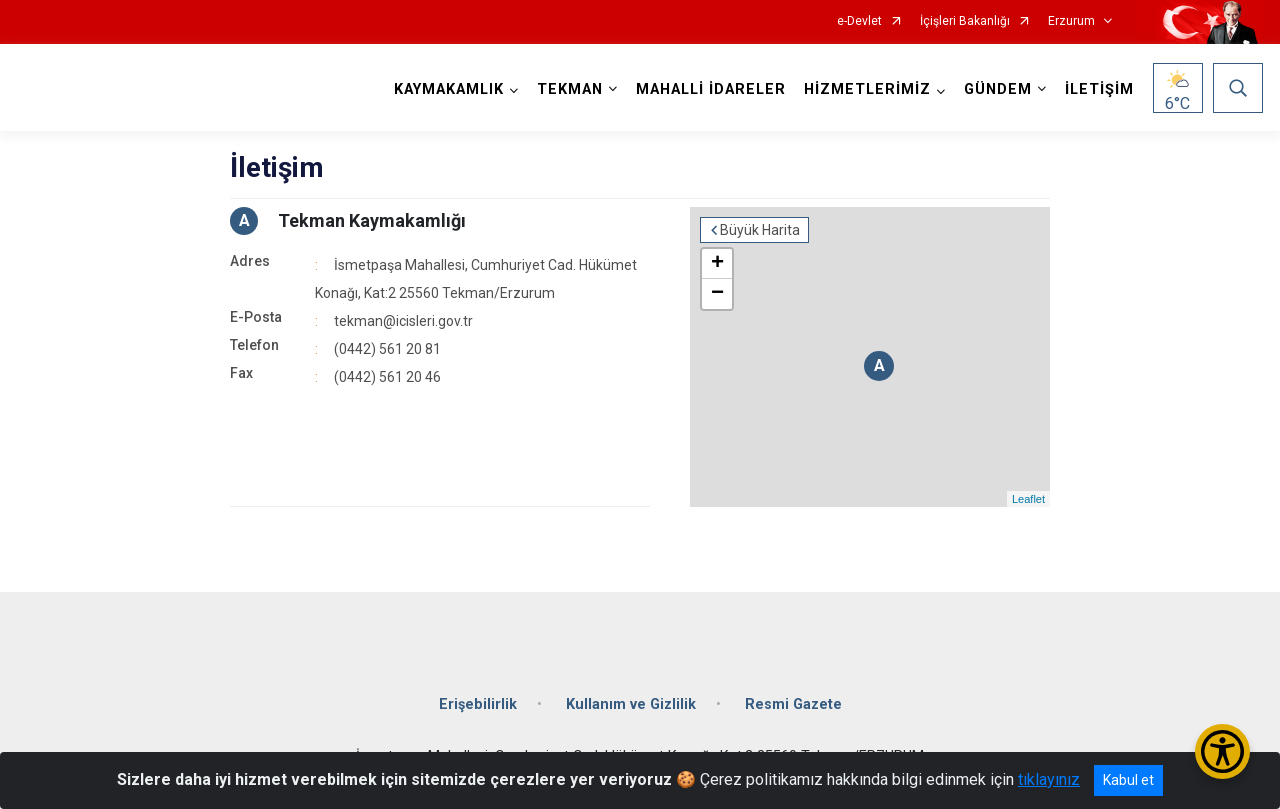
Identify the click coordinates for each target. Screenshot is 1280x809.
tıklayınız (1049, 779)
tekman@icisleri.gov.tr (403, 321)
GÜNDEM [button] (998, 89)
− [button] (717, 294)
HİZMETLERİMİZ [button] (867, 89)
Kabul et (1128, 780)
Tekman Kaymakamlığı (372, 220)
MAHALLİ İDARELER (711, 89)
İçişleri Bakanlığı (965, 21)
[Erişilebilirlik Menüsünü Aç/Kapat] (1222, 751)
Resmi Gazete (793, 704)
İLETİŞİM (1099, 89)
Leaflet (1028, 499)
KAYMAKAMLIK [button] (449, 89)
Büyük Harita (760, 230)
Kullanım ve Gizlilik (631, 704)
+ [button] (717, 264)
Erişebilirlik (478, 704)
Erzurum (1071, 21)
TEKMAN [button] (570, 89)
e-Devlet (859, 21)
